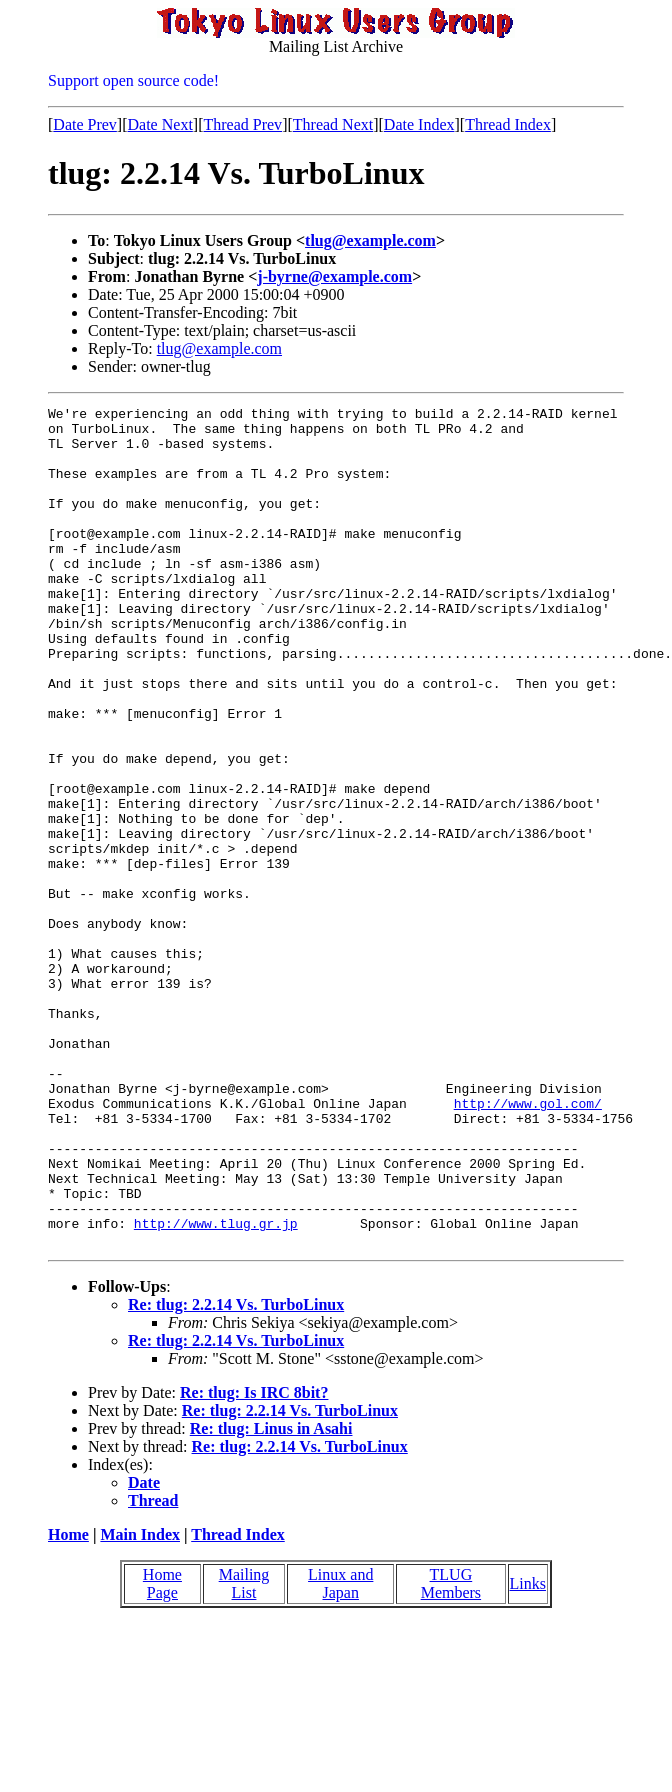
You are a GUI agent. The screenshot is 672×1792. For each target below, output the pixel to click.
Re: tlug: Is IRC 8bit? (254, 1560)
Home (68, 1702)
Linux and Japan (340, 1751)
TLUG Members (451, 1751)
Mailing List (244, 1751)
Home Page (162, 1751)
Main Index (140, 1702)
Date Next (160, 124)
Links (528, 1751)
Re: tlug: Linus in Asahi (271, 1596)
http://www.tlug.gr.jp (216, 1388)
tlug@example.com (370, 240)
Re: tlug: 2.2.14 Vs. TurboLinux (236, 1472)
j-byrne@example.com (334, 276)
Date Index (419, 124)
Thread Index (508, 124)
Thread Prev (242, 124)
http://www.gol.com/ (528, 1244)
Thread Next (333, 124)
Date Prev (85, 124)
